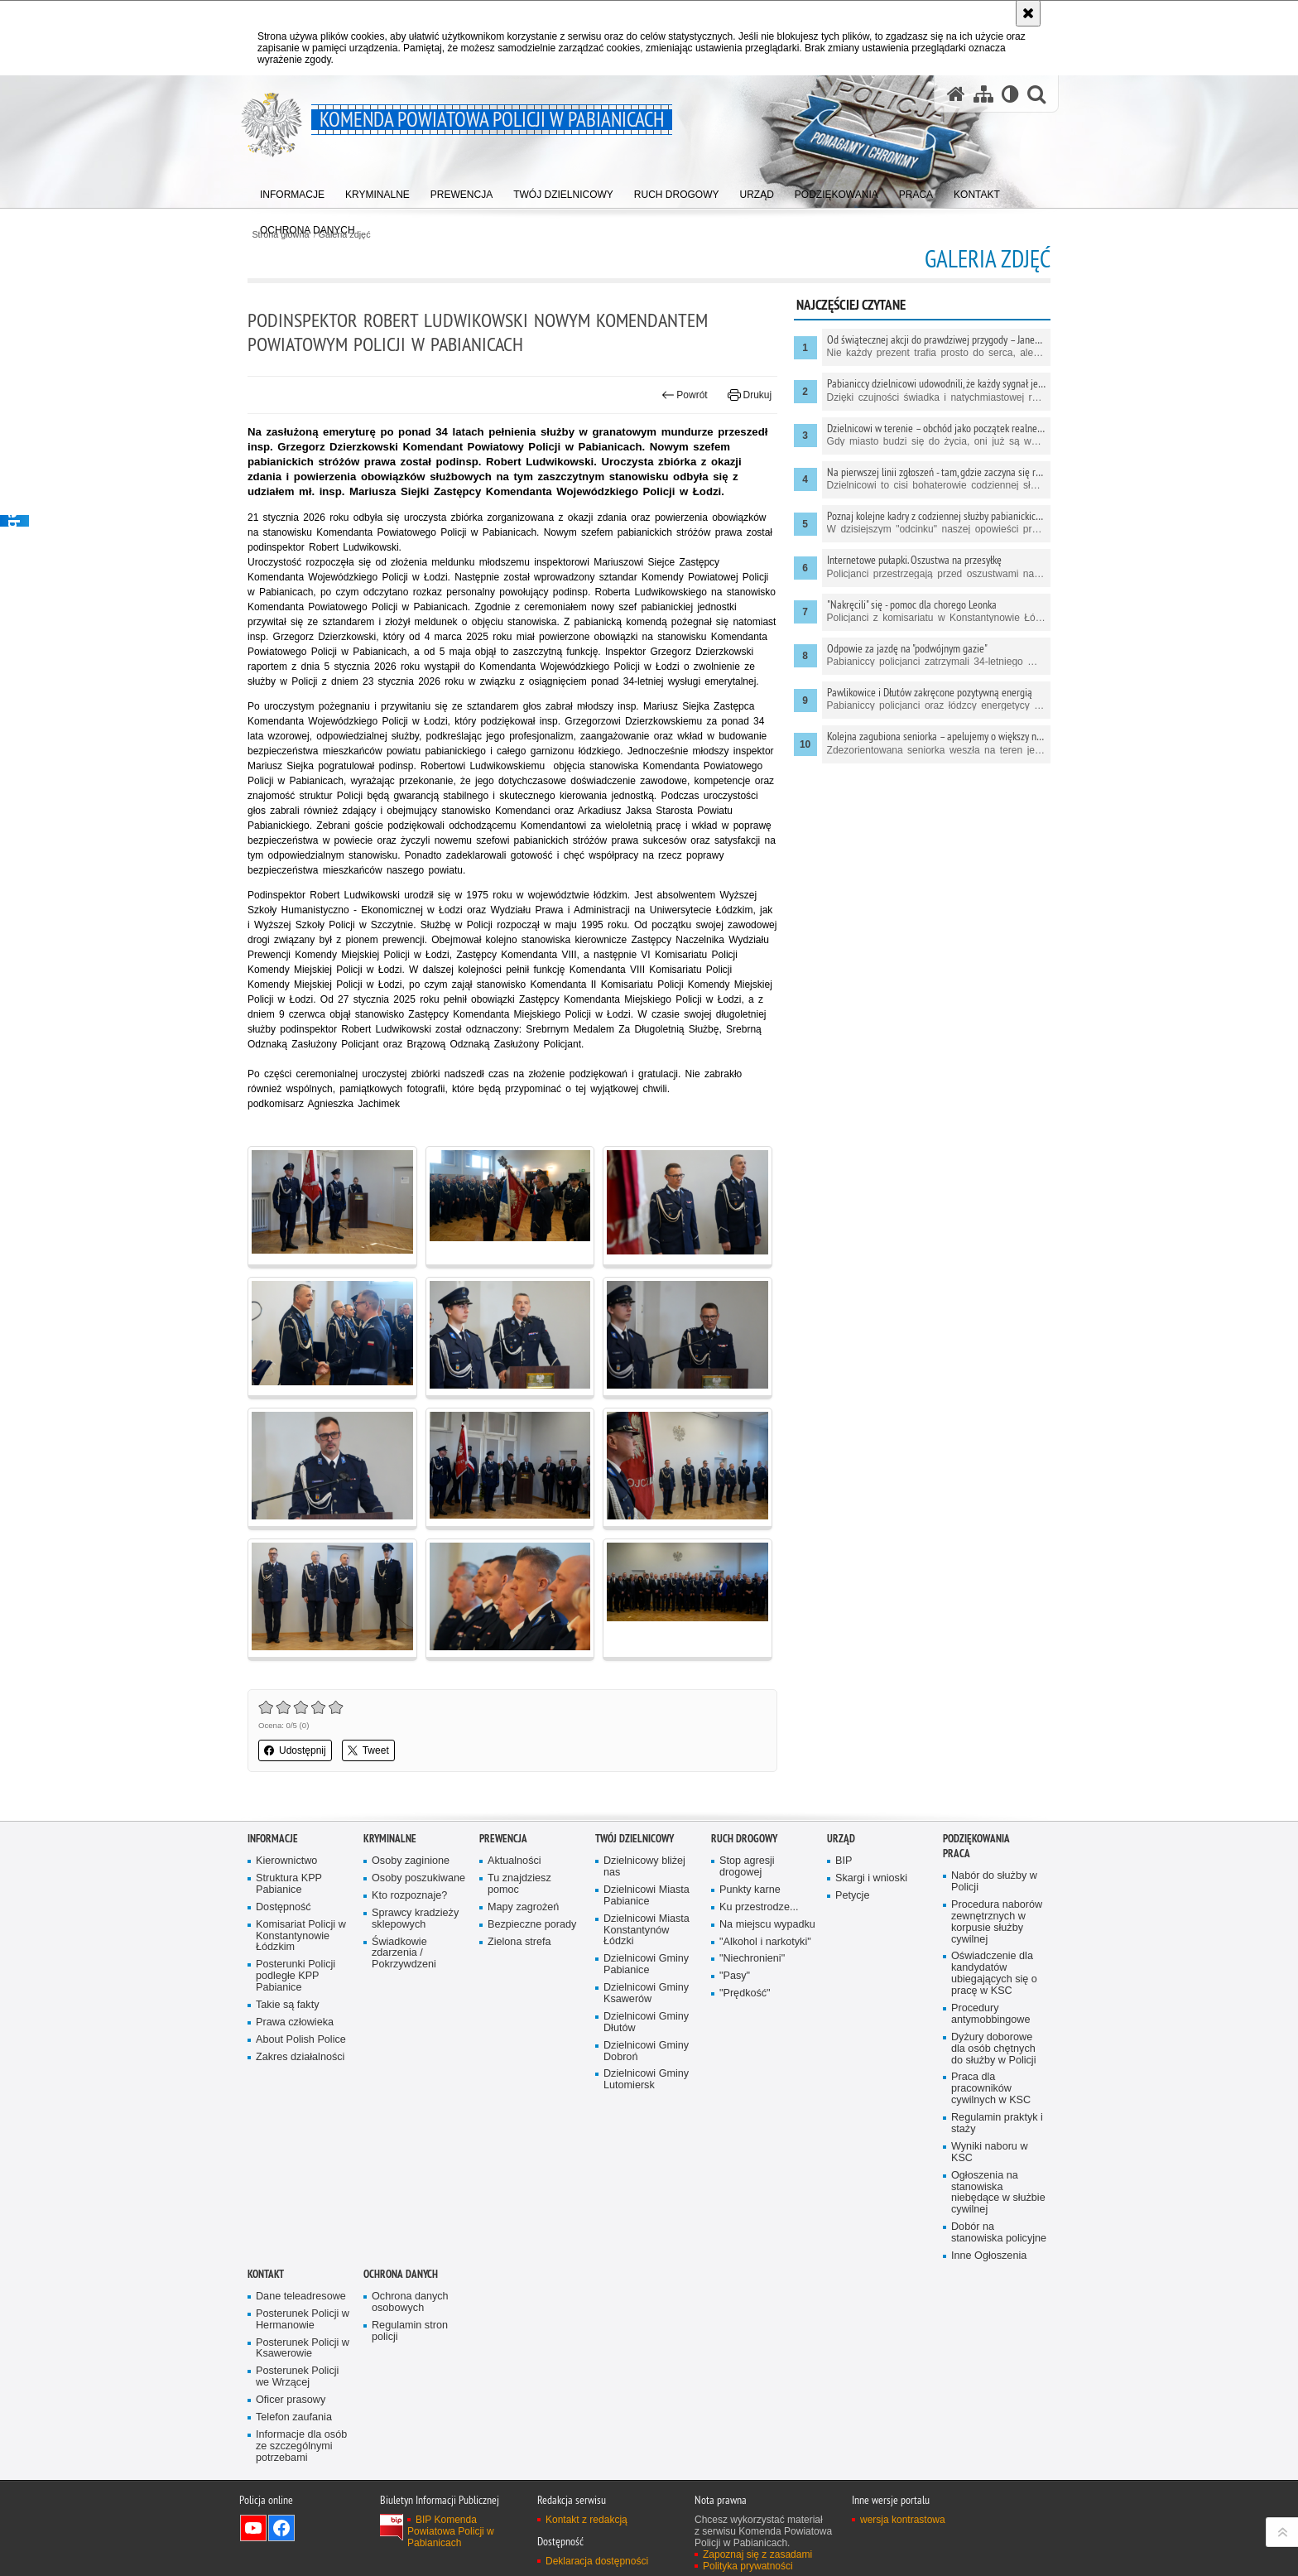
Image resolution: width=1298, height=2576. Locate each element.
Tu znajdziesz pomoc (519, 1884)
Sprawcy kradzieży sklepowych (415, 1919)
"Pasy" (734, 1976)
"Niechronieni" (752, 1958)
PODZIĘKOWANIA (976, 1839)
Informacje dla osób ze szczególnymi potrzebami (301, 2446)
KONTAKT (266, 2274)
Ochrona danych (400, 2274)
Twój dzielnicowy (634, 1839)
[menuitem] (292, 191)
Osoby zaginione (410, 1861)
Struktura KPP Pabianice (289, 1884)
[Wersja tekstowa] (1010, 94)
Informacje (273, 1839)
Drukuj (750, 395)
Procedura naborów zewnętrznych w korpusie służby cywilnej (996, 1922)
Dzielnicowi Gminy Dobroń (646, 2051)
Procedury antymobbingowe (990, 2014)
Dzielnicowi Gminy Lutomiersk (646, 2079)
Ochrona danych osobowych (410, 2302)
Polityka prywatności (748, 2566)
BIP (843, 1861)
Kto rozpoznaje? (409, 1895)
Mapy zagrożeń (523, 1907)
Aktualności (514, 1861)
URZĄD (841, 1839)
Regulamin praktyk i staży (997, 2123)
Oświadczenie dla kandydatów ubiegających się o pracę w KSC (994, 1973)
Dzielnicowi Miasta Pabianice (646, 1896)
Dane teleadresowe (301, 2296)
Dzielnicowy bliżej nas (644, 1867)
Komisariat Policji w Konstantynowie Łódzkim (301, 1936)
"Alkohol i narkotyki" (765, 1942)
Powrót (684, 395)
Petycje (852, 1895)
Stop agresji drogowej (747, 1867)
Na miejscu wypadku (767, 1924)
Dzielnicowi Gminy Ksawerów (646, 1993)
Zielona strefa (519, 1942)
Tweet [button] (368, 1750)
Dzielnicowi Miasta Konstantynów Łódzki (646, 1931)
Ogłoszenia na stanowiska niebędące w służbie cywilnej (998, 2193)
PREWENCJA (503, 1839)
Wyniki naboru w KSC (989, 2152)
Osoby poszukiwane (418, 1878)
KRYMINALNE (389, 1839)
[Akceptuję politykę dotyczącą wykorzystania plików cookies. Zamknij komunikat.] (1028, 13)
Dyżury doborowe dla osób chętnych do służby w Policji (993, 2049)
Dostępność (283, 1907)
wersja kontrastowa (902, 2519)
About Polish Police (301, 2039)
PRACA (956, 1854)
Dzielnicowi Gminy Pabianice (646, 1964)
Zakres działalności (300, 2057)
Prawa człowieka (295, 2022)
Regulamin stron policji (410, 2331)
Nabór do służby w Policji (994, 1882)
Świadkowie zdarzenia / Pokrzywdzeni (404, 1954)
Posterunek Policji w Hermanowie (302, 2320)
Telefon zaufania (294, 2417)
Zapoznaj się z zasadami (757, 2554)
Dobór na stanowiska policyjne (998, 2233)
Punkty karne (750, 1890)
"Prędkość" (745, 1993)
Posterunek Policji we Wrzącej (297, 2377)
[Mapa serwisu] (983, 94)
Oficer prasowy (290, 2400)
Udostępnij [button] (295, 1750)
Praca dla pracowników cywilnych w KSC (991, 2089)
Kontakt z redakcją (586, 2519)
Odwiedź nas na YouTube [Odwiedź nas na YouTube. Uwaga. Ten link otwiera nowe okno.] (253, 2528)
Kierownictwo (286, 1861)
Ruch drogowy (744, 1839)
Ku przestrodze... (758, 1907)
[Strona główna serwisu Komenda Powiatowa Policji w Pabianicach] (956, 94)
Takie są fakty (287, 2005)
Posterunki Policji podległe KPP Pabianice (295, 1976)
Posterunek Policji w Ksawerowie (302, 2349)
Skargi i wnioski (871, 1878)
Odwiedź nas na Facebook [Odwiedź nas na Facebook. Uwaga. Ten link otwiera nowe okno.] (281, 2528)
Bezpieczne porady (532, 1924)
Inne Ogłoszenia (988, 2256)
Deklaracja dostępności (597, 2561)
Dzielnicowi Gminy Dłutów (646, 2022)
